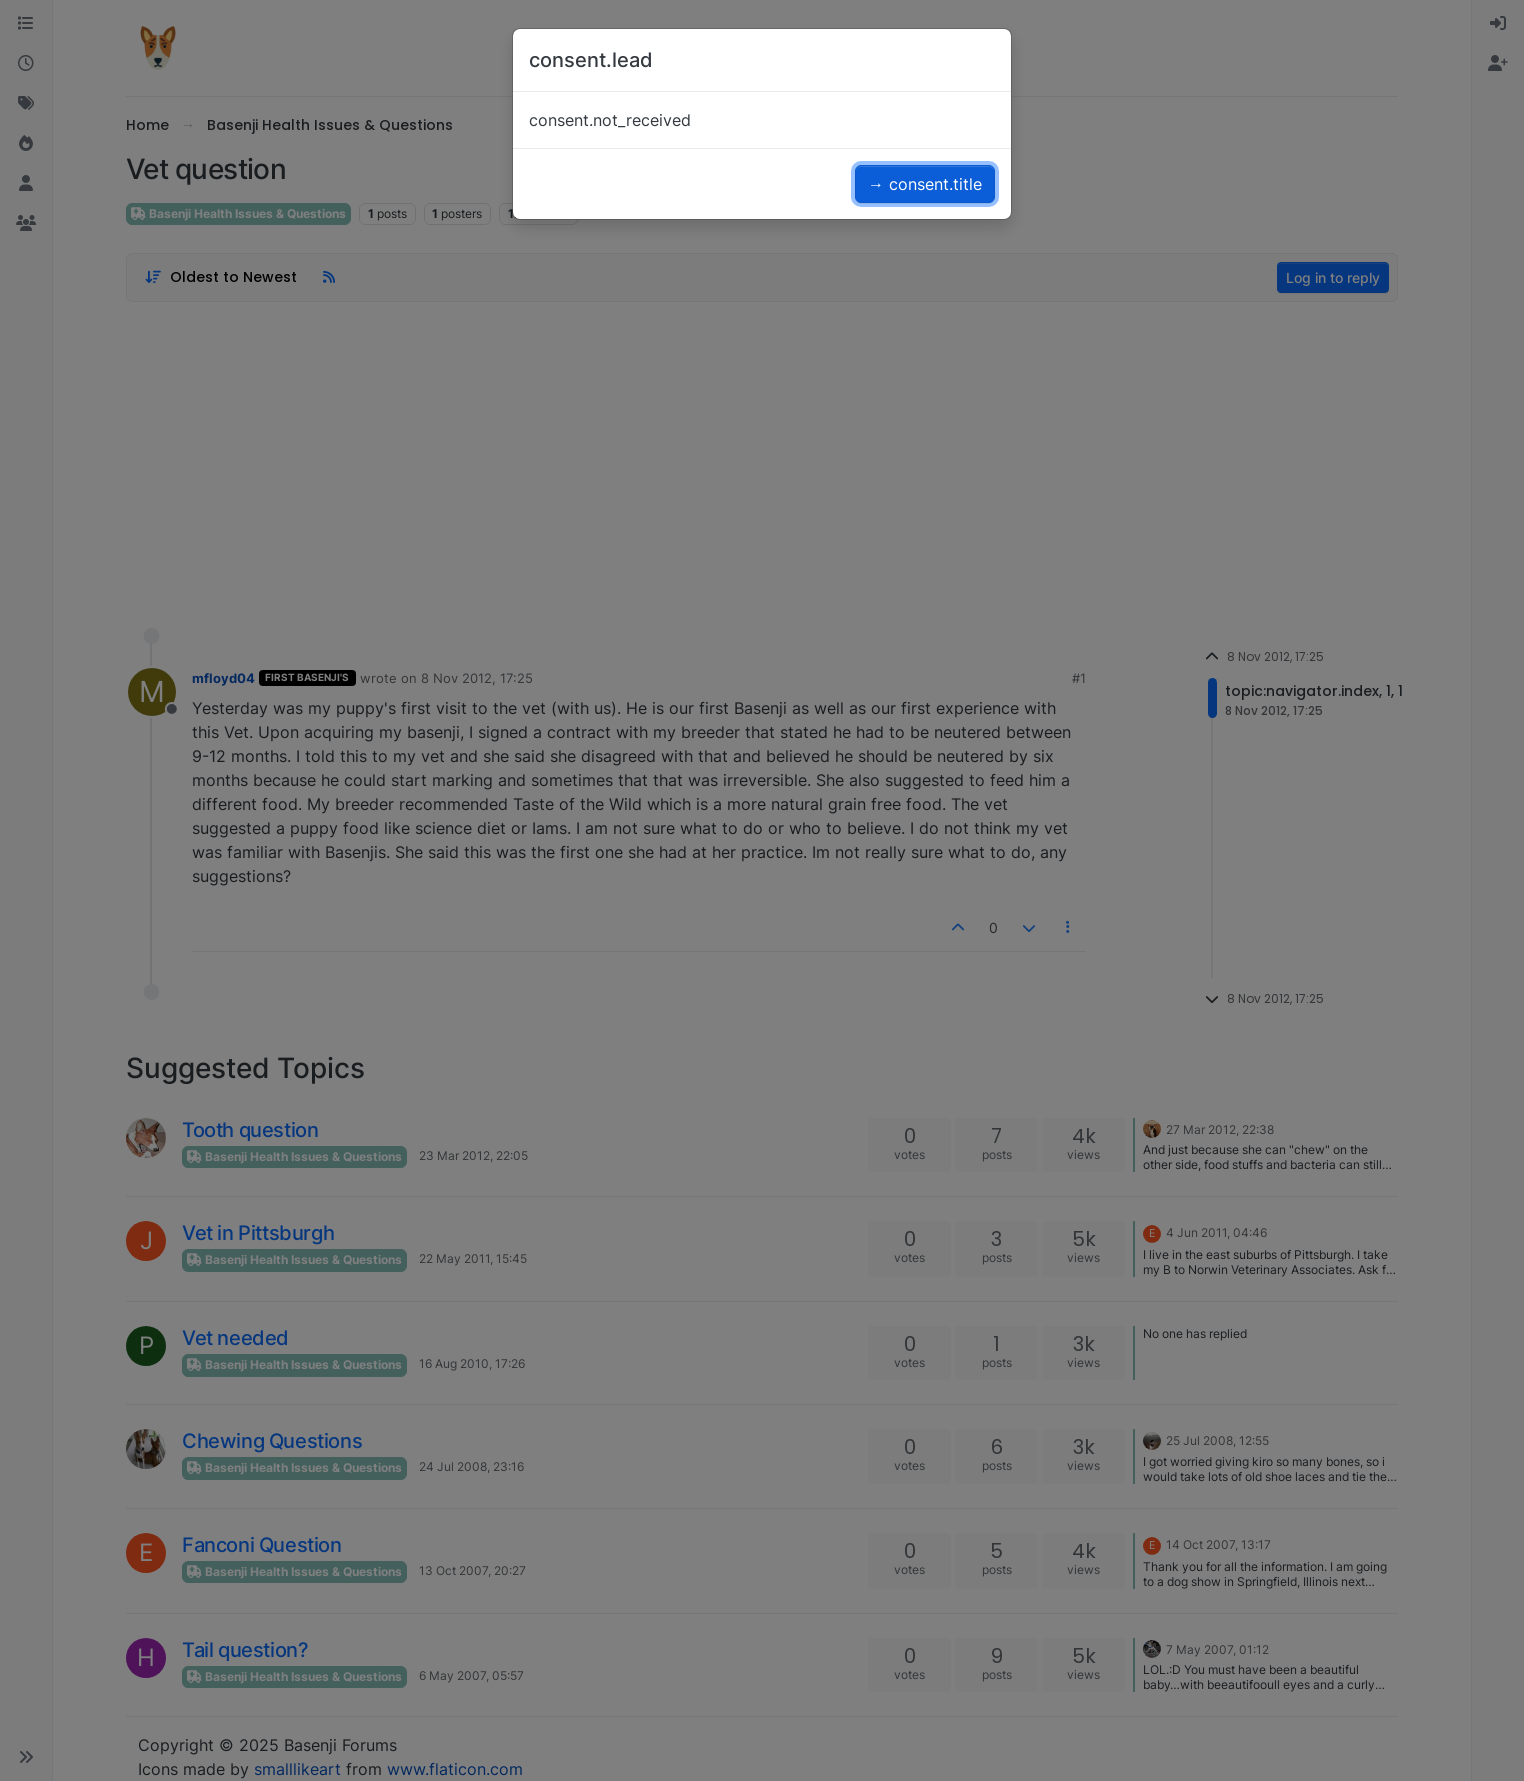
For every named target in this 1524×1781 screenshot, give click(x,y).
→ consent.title (925, 184)
